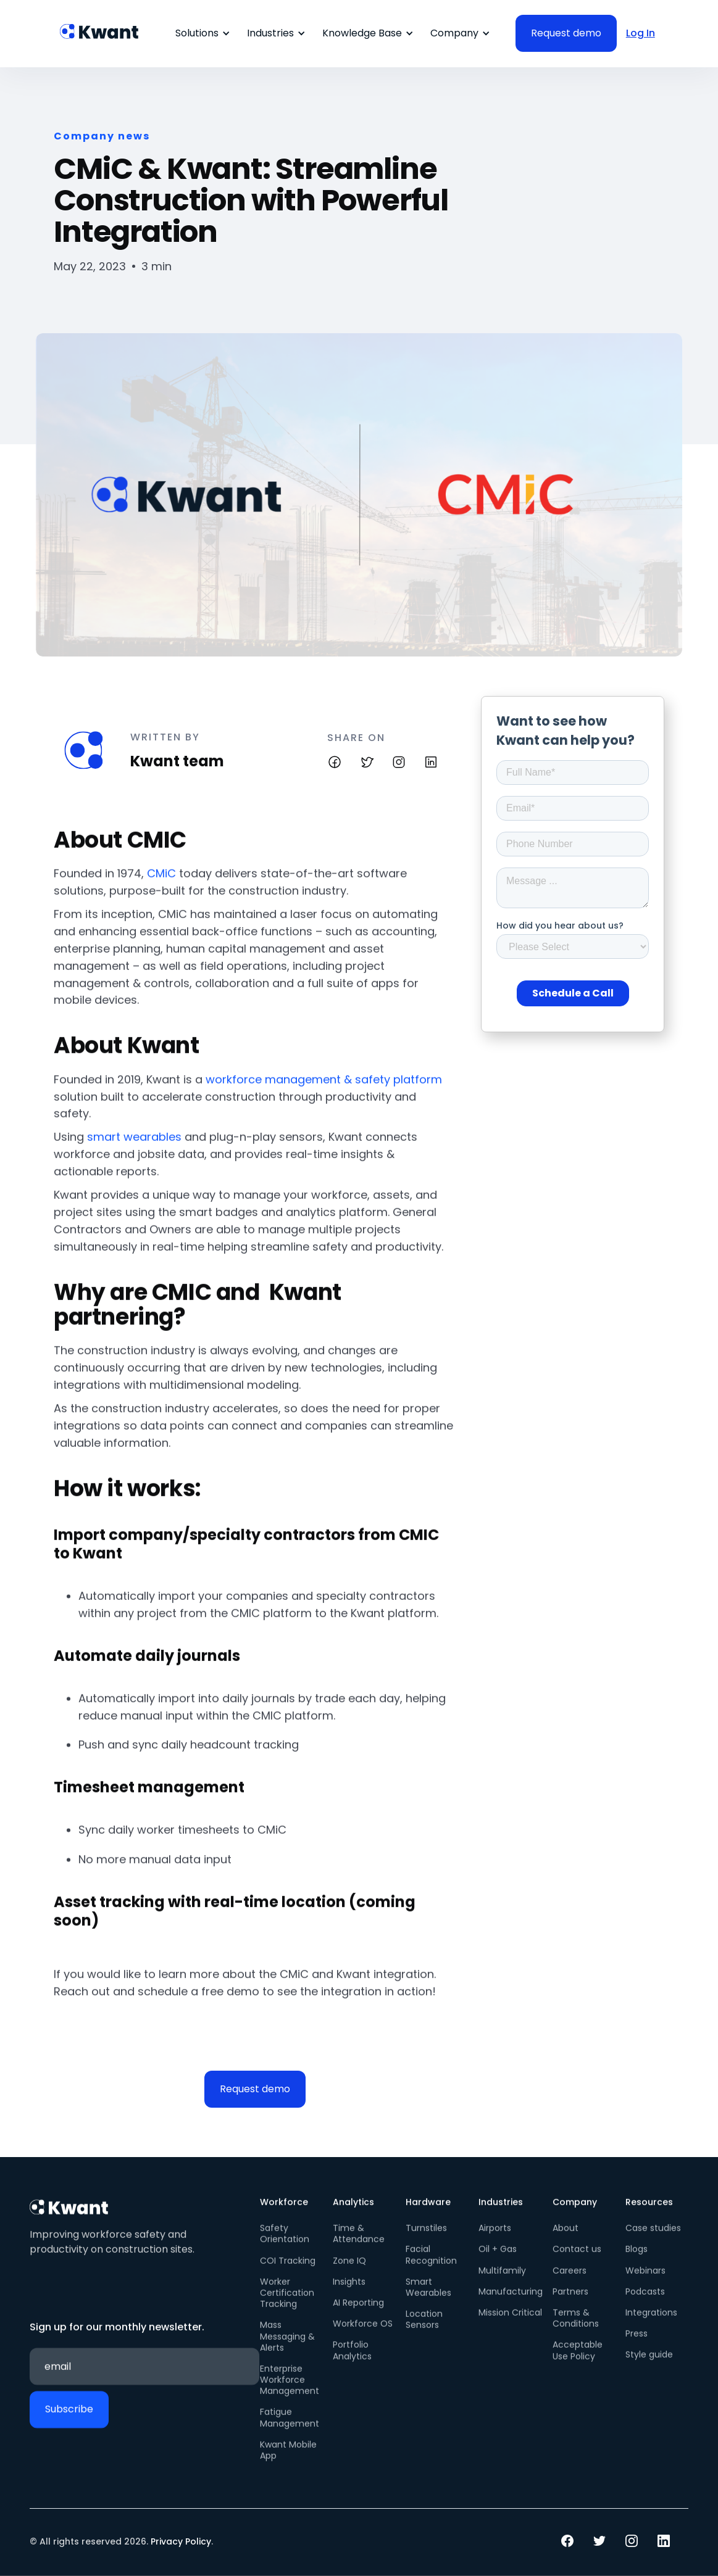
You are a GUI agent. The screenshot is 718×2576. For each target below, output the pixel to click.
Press (636, 2345)
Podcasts (645, 2303)
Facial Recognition (431, 2267)
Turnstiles (426, 2240)
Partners (570, 2303)
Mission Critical (510, 2324)
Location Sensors (424, 2331)
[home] (100, 24)
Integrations (651, 2324)
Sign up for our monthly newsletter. (117, 2339)
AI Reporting (358, 2314)
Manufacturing (510, 2303)
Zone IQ (349, 2272)
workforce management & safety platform (324, 1091)
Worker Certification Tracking (287, 2305)
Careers (570, 2282)
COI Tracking (287, 2272)
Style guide (649, 2366)
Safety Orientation (284, 2246)
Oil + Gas (497, 2261)
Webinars (645, 2282)
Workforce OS (363, 2335)
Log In (640, 33)
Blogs (636, 2261)
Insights (349, 2293)
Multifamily (502, 2282)
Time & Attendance (359, 2246)
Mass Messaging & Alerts (287, 2349)
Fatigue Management (289, 2430)
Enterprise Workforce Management (289, 2392)
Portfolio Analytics (352, 2362)
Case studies (653, 2240)
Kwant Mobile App (288, 2462)
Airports (494, 2240)
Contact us (577, 2261)
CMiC (161, 885)
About (565, 2240)
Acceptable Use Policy (578, 2362)
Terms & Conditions (576, 2330)
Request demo (255, 2089)
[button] (200, 33)
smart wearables (134, 1149)
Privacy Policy (181, 2541)
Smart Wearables (428, 2299)
